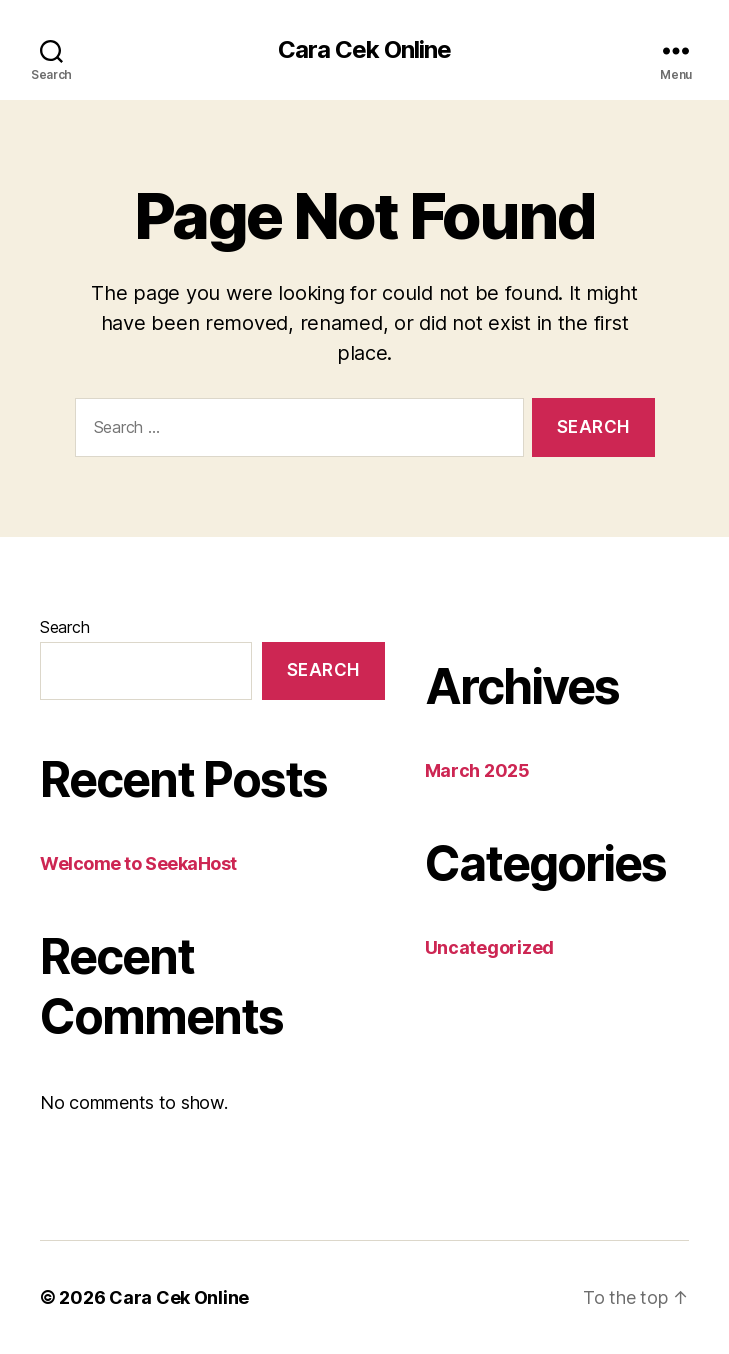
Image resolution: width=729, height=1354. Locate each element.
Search (64, 627)
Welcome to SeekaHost (138, 863)
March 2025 (477, 770)
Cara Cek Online (364, 50)
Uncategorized (490, 947)
